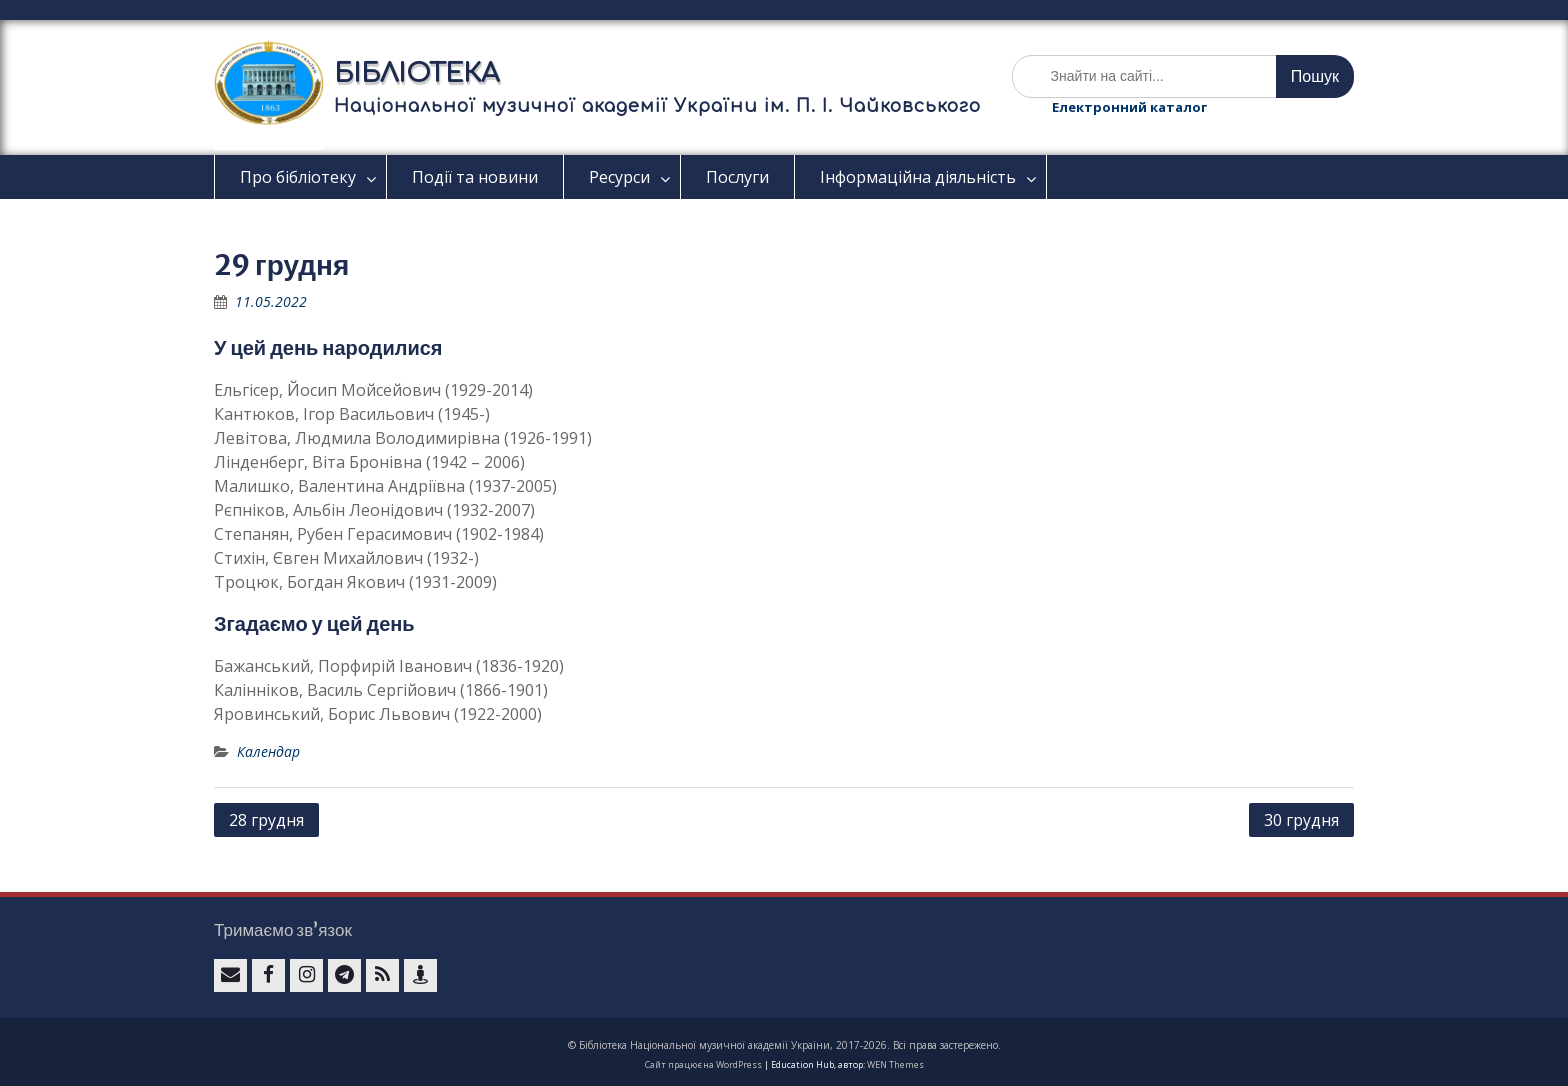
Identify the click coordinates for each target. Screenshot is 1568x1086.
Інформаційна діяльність (918, 177)
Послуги (737, 177)
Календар (268, 751)
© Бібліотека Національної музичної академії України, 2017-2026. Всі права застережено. (784, 1045)
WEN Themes (895, 1064)
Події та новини (475, 177)
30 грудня (1301, 820)
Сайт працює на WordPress (703, 1064)
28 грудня (266, 820)
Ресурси (619, 177)
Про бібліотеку (298, 177)
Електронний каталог (1129, 107)
